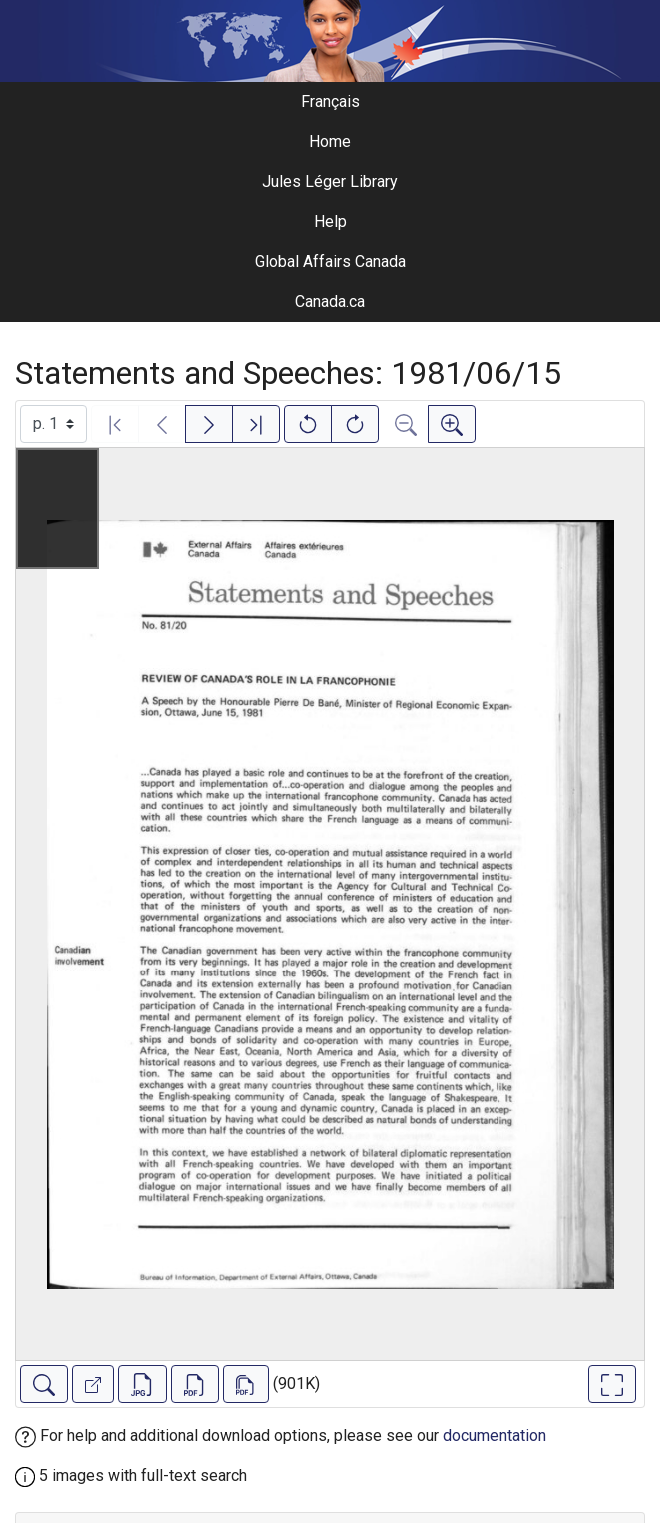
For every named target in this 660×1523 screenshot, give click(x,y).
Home (330, 141)
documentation (494, 1435)
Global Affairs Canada (330, 261)
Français (330, 101)
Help (330, 221)
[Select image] (53, 424)
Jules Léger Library (330, 181)
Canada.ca (330, 301)
